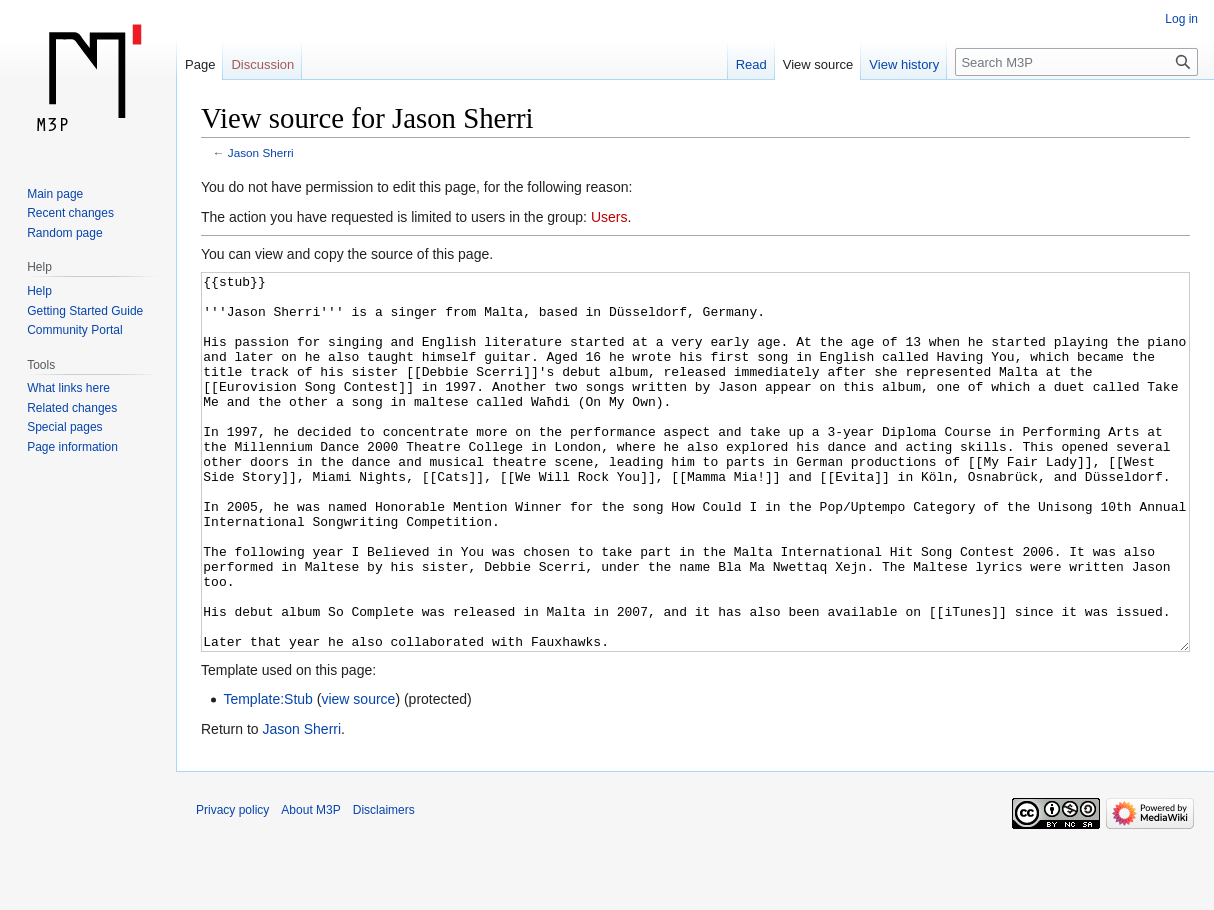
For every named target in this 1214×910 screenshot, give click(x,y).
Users (609, 217)
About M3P (310, 885)
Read (751, 64)
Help (39, 291)
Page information (72, 447)
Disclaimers (384, 885)
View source (818, 64)
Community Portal (74, 330)
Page (200, 64)
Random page (64, 233)
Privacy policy (232, 885)
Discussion (262, 64)
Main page (55, 194)
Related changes (72, 408)
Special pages (64, 427)
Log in (1181, 19)
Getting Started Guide (85, 311)
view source (358, 774)
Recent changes (70, 213)
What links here (68, 388)
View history (904, 64)
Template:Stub (268, 774)
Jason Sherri (261, 152)
